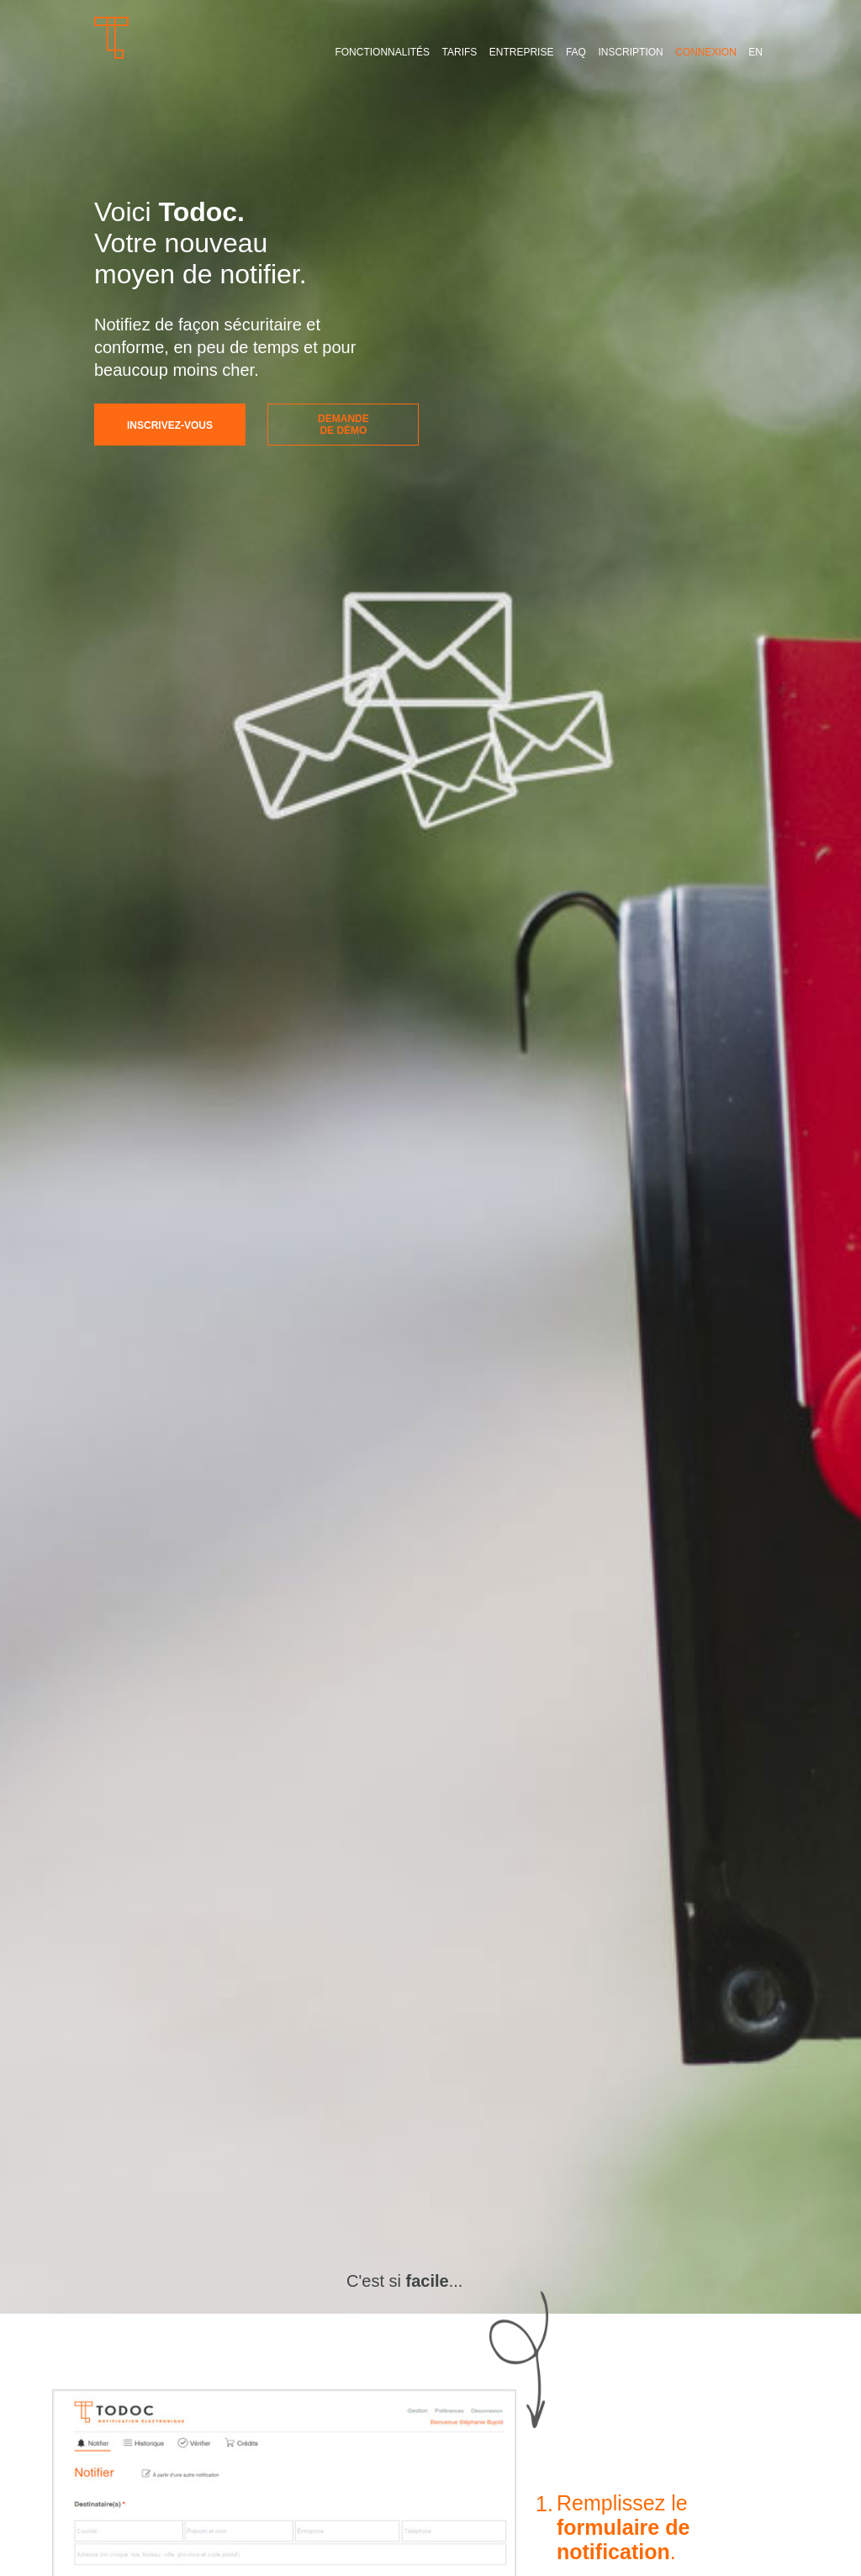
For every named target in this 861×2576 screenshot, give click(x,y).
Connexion (706, 52)
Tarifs (460, 52)
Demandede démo (343, 424)
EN (755, 52)
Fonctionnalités (382, 52)
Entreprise (521, 52)
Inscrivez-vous (170, 425)
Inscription (630, 52)
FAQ (576, 52)
